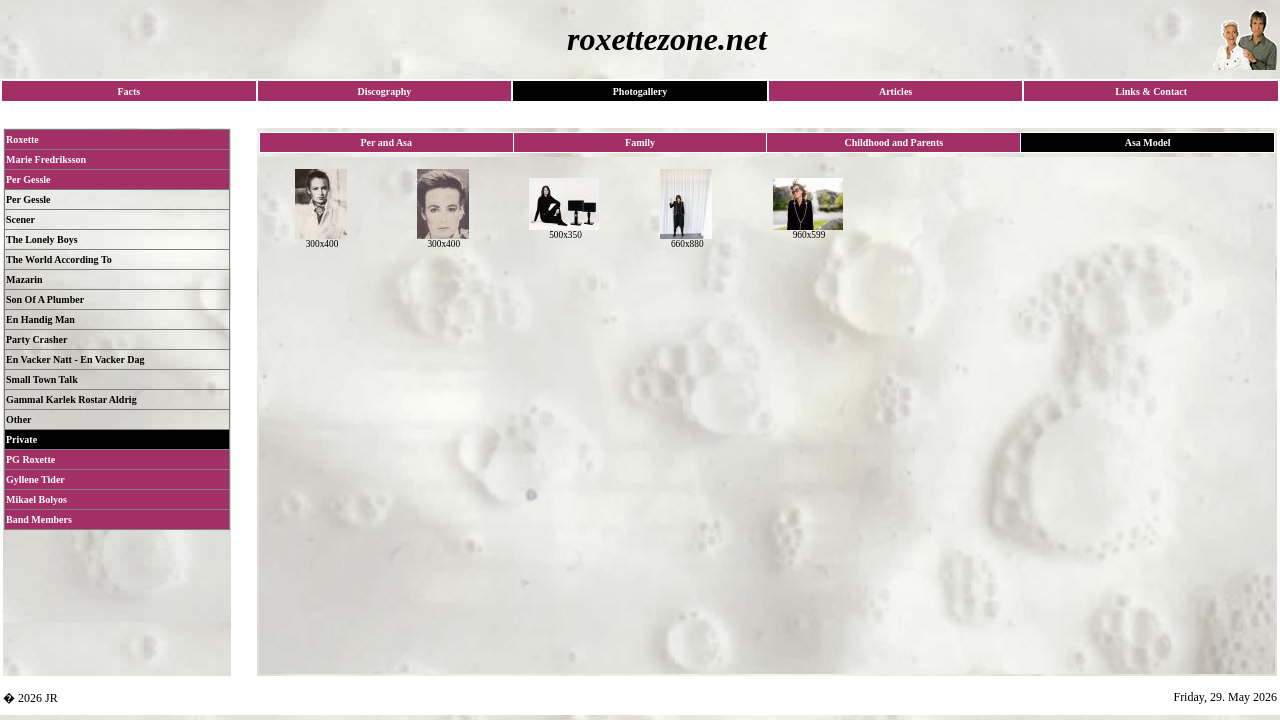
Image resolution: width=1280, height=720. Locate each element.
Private (21, 439)
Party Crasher (36, 339)
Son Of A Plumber (45, 299)
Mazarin (24, 279)
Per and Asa (387, 142)
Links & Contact (1151, 91)
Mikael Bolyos (36, 499)
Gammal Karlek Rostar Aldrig (71, 399)
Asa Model (1148, 142)
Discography (384, 91)
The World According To (59, 259)
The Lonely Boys (42, 239)
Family (640, 142)
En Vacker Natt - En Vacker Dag (75, 359)
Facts (128, 91)
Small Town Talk (42, 379)
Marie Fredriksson (46, 159)
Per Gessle (28, 179)
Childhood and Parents (893, 142)
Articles (895, 91)
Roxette (22, 139)
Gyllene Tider (35, 479)
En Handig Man (40, 319)
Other (19, 419)
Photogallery (640, 91)
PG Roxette (30, 459)
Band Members (39, 519)
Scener (20, 219)
